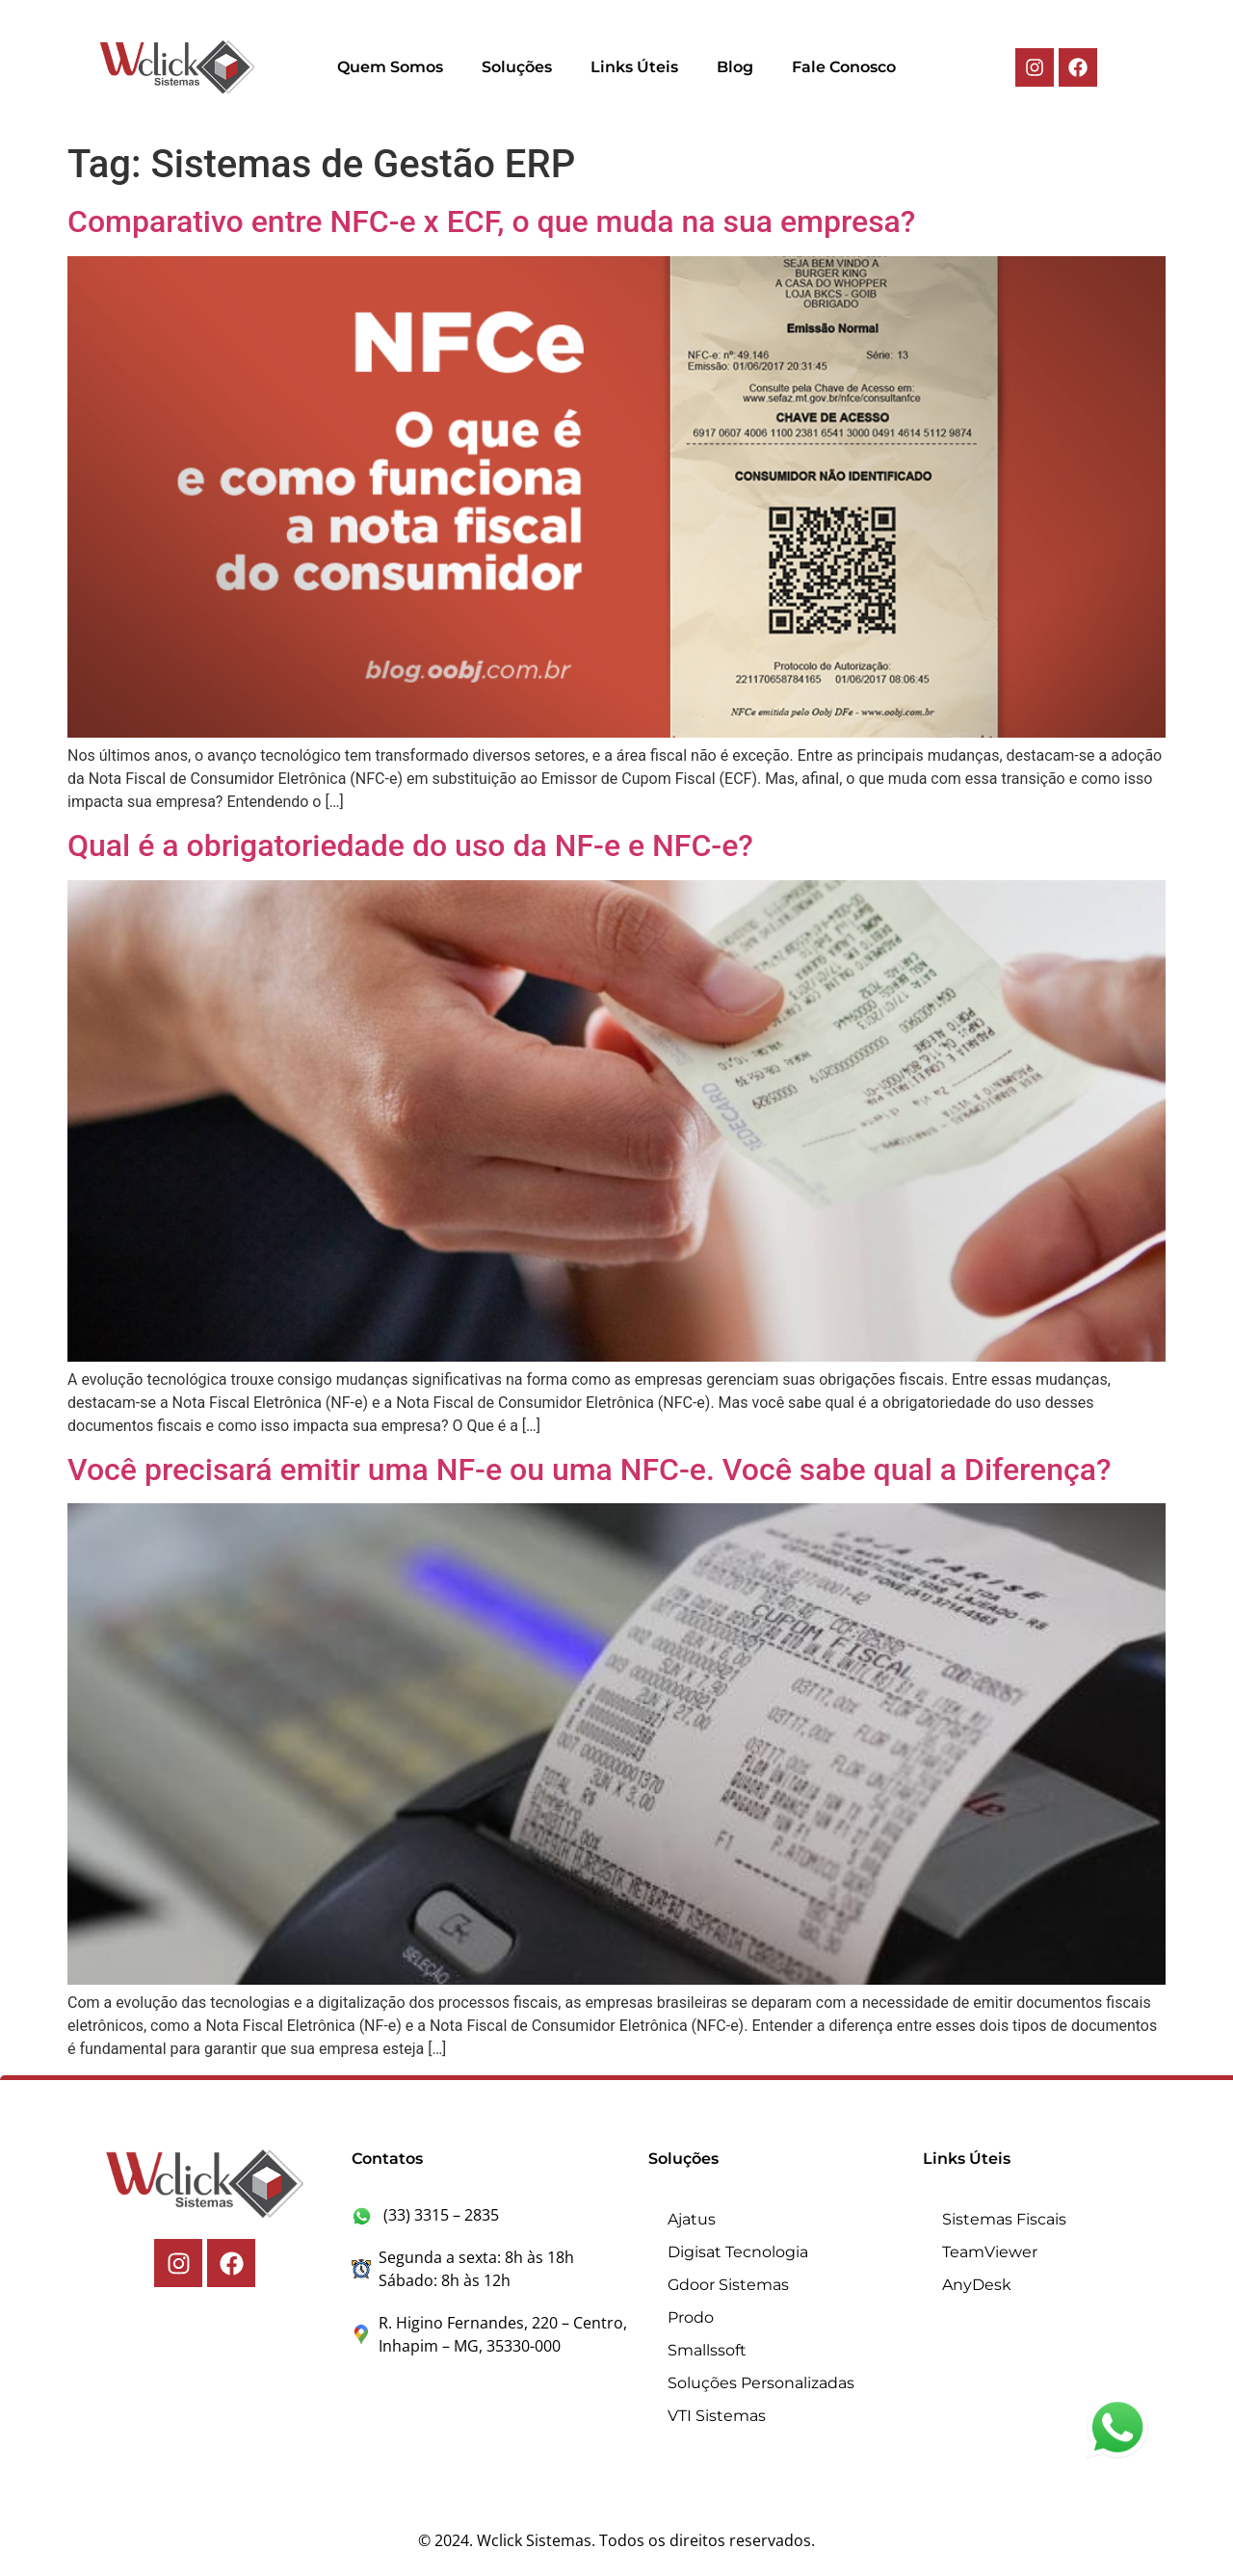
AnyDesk (976, 2285)
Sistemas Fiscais (1004, 2219)
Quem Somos (390, 67)
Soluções (517, 67)
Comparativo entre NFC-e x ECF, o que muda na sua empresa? (491, 221)
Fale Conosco (844, 67)
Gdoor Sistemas (728, 2285)
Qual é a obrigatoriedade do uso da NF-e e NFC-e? (410, 845)
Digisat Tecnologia (738, 2252)
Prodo (691, 2317)
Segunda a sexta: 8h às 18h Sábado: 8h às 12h (463, 2269)
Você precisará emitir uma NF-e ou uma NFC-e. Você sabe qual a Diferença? (589, 1469)
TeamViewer (989, 2252)
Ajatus (692, 2219)
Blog (735, 67)
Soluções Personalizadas (761, 2383)
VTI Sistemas (717, 2416)
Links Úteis (634, 67)
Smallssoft (707, 2350)
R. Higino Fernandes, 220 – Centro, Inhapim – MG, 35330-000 (489, 2334)
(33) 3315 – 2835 (425, 2214)
